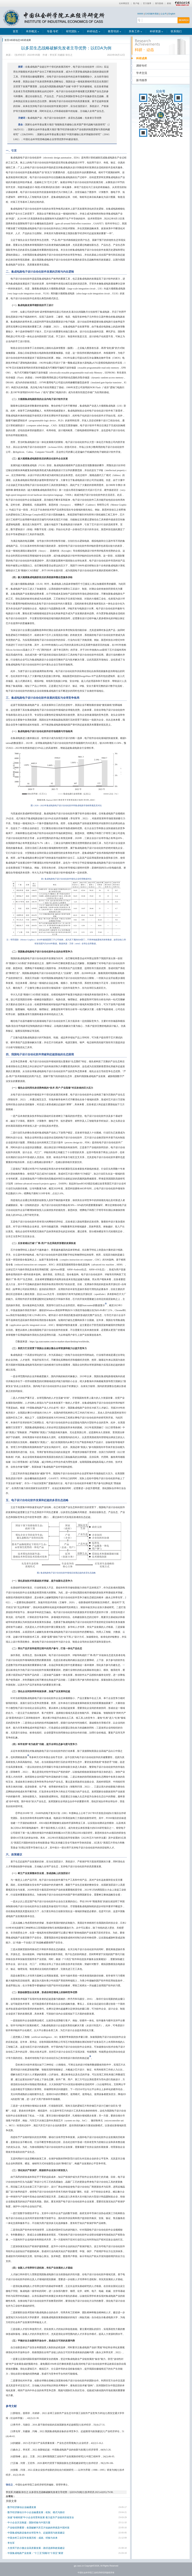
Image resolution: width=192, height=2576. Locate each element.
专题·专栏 (52, 31)
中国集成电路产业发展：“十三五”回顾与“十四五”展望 (35, 2553)
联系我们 (176, 31)
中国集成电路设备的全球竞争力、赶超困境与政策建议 (36, 2532)
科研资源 (156, 31)
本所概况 (32, 31)
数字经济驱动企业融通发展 (21, 2507)
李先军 (11, 2543)
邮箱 (169, 3)
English (172, 14)
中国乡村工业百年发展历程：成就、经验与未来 (32, 2537)
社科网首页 (124, 3)
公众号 (164, 14)
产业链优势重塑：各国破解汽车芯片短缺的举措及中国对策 (38, 2527)
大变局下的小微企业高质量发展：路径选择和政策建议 (36, 2548)
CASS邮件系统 (152, 14)
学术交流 (141, 72)
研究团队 (72, 31)
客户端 (136, 3)
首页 (15, 31)
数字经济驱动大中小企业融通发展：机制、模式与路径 (36, 2512)
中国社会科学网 (181, 3)
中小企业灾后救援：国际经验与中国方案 (28, 2522)
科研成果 (26, 40)
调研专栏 (141, 65)
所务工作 (135, 31)
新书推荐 (141, 80)
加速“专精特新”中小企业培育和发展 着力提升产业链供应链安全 (40, 2517)
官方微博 (147, 3)
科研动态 (93, 31)
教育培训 (114, 31)
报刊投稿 (159, 3)
